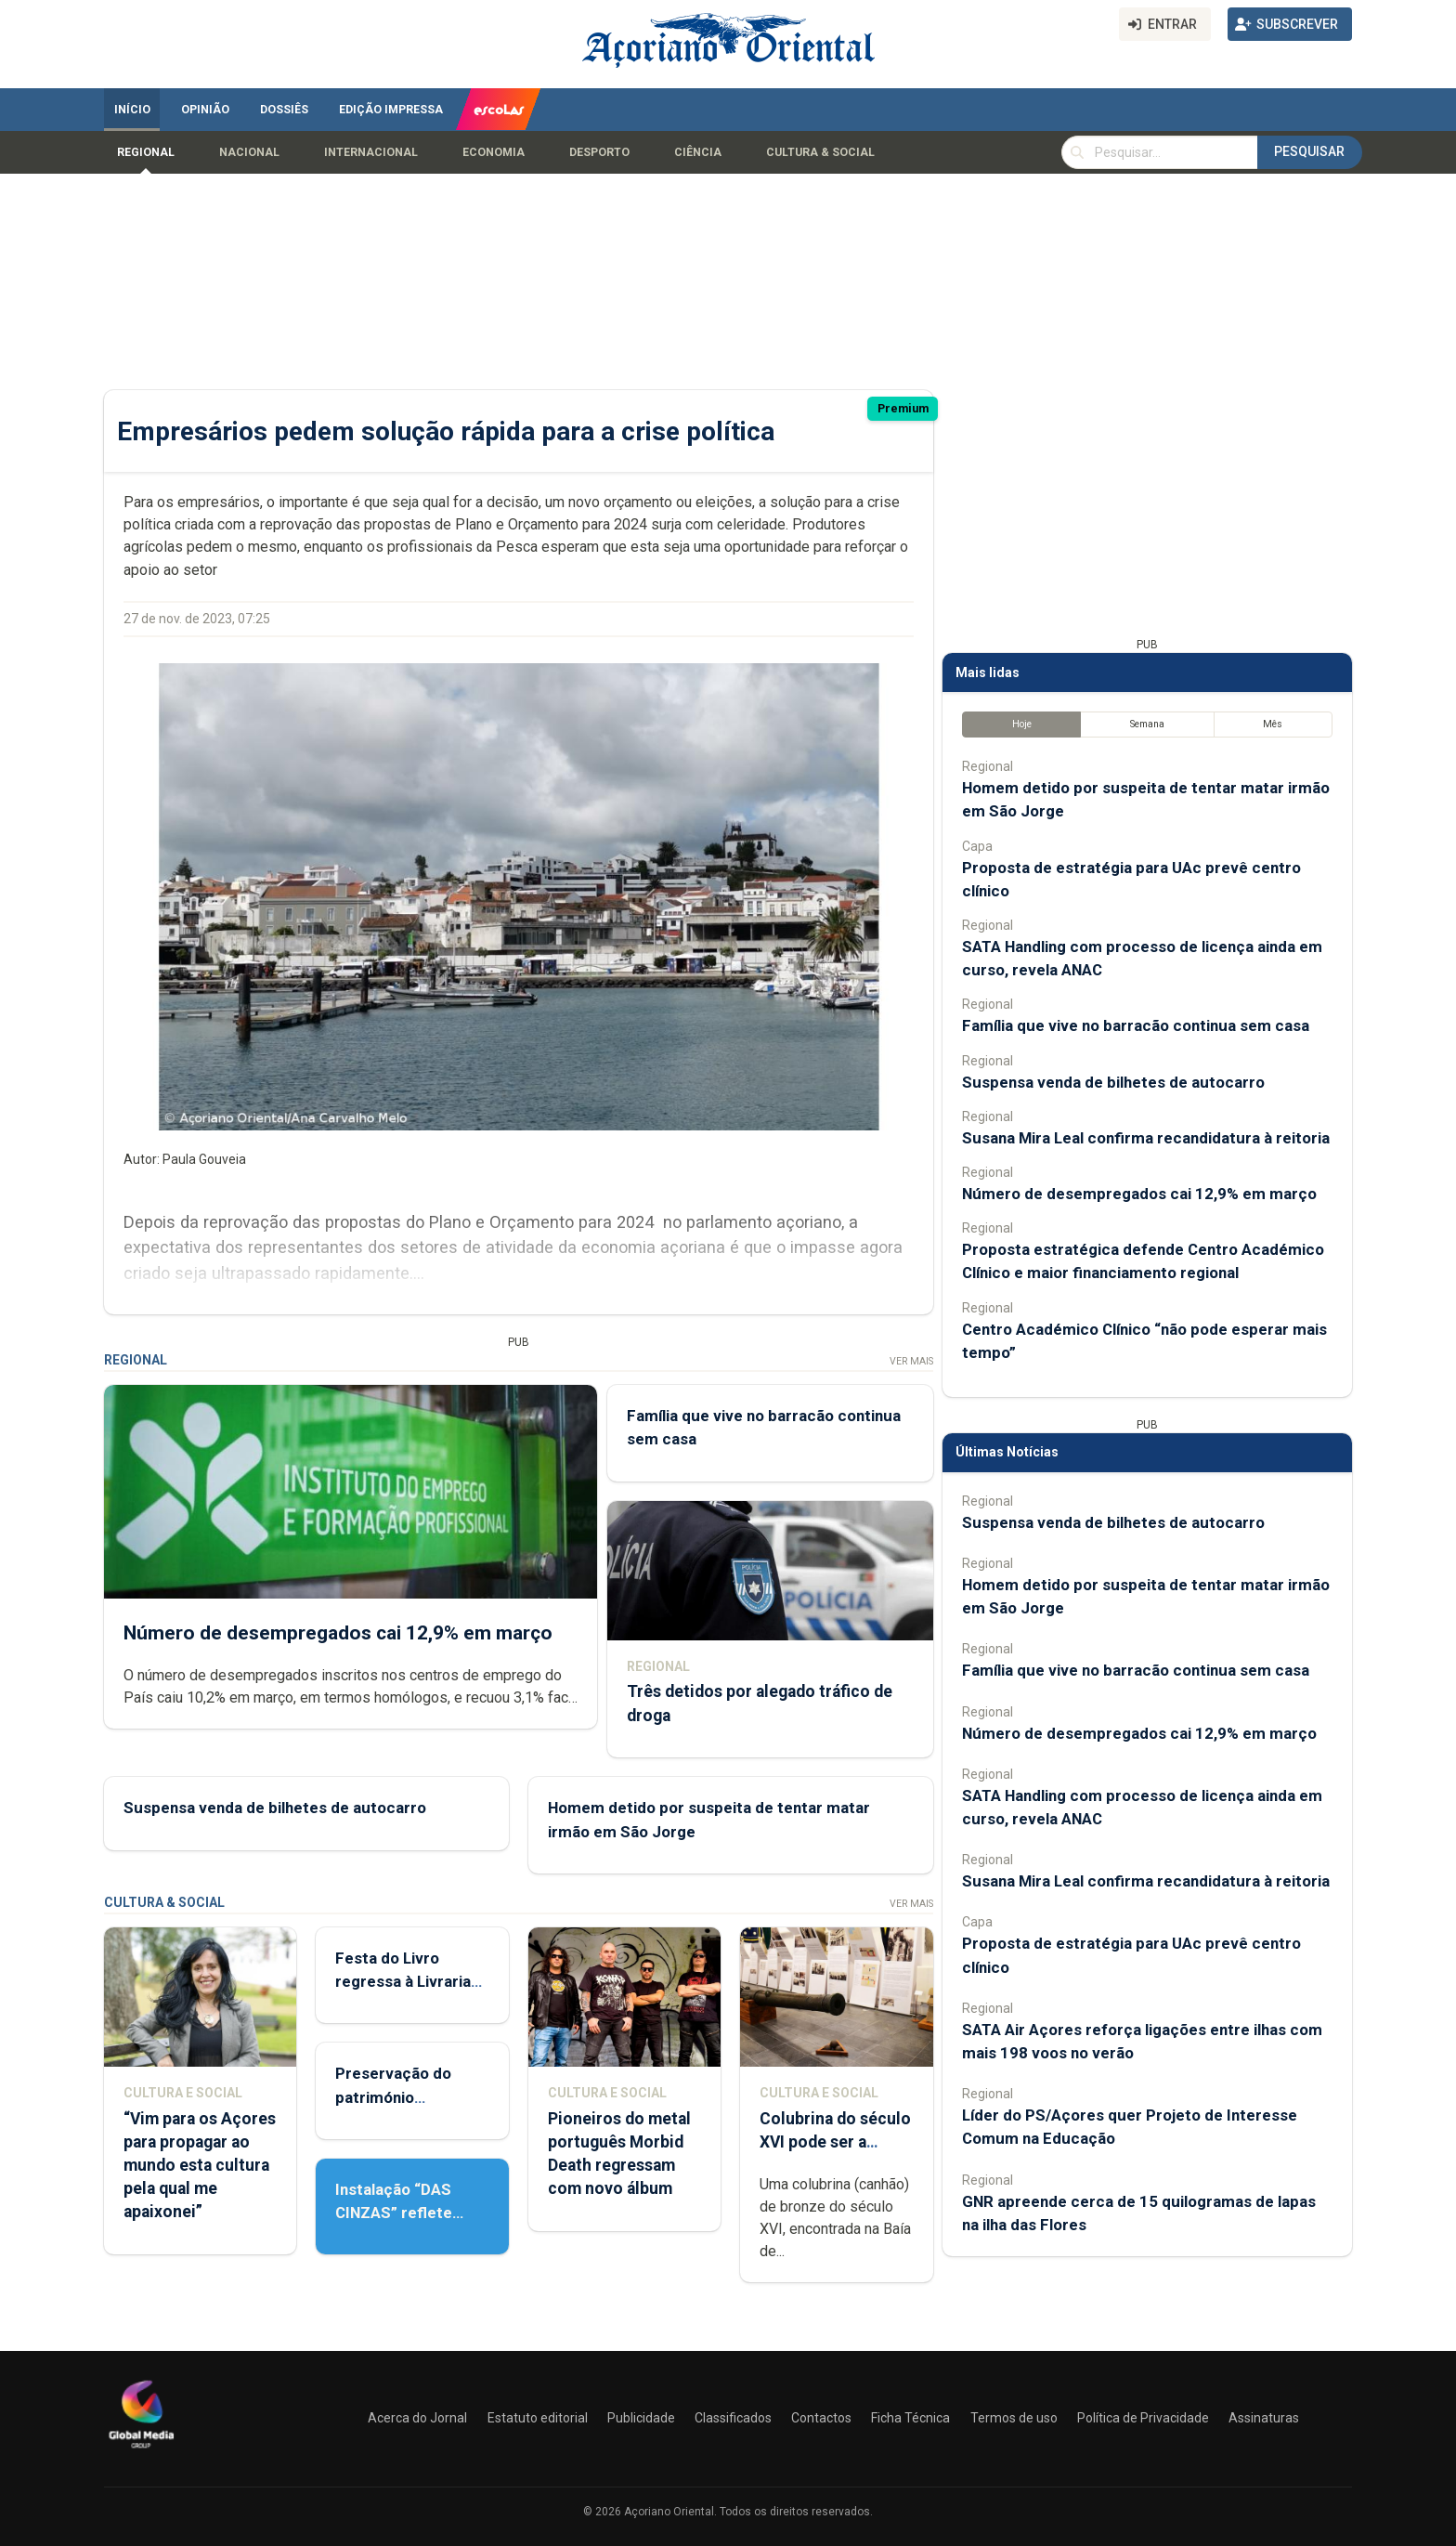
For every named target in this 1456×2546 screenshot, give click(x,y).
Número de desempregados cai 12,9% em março (338, 1632)
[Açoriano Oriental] (141, 2450)
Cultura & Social (820, 152)
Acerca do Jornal (417, 2417)
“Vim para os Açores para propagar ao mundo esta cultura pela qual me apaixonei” (200, 2165)
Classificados (733, 2417)
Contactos (821, 2417)
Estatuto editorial (538, 2417)
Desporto (599, 152)
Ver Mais (911, 1361)
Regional (146, 152)
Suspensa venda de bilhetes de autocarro (275, 1807)
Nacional (249, 152)
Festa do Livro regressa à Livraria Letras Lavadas (403, 1981)
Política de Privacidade (1143, 2417)
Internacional (371, 152)
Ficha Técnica (910, 2417)
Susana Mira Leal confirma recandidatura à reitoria (1146, 1138)
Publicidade (641, 2417)
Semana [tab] (1147, 724)
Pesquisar (1309, 151)
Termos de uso (1014, 2417)
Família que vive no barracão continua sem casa (1135, 1025)
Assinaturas (1263, 2417)
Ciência (698, 152)
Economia (493, 152)
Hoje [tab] (1022, 724)
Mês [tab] (1272, 724)
